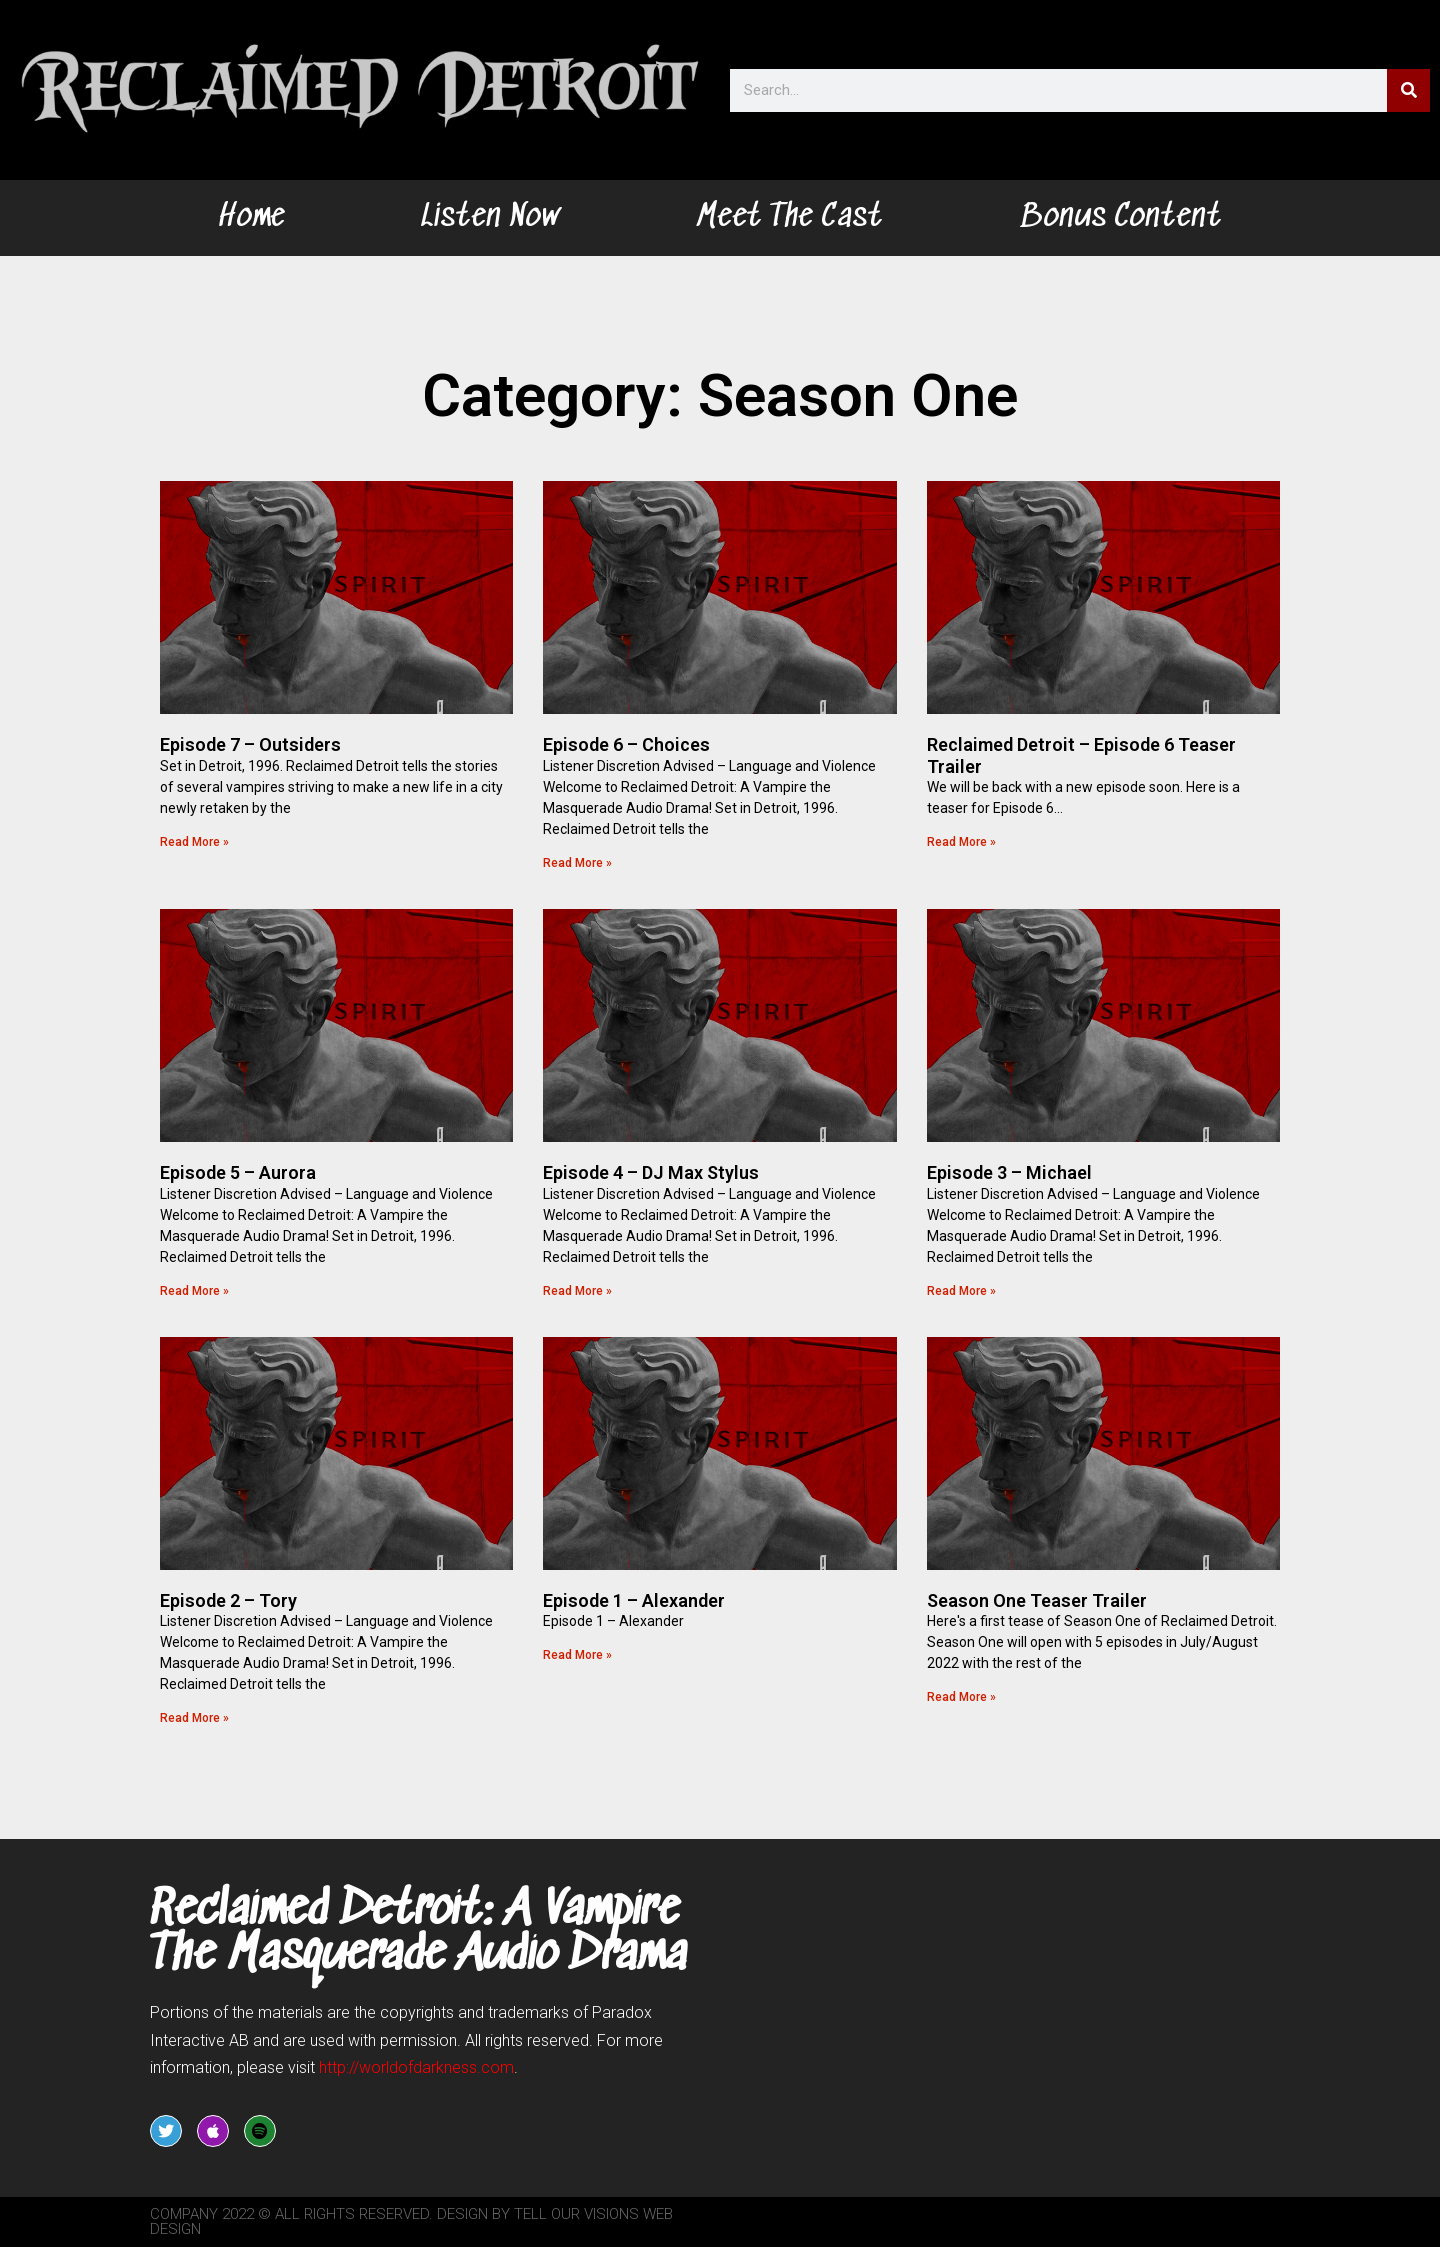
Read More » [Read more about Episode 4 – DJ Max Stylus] (577, 1291)
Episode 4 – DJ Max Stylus (651, 1172)
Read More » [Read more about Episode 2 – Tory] (194, 1718)
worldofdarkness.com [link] (416, 2067)
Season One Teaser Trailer (1037, 1600)
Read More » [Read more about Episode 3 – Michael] (961, 1291)
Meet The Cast (789, 217)
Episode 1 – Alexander (634, 1600)
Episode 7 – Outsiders (250, 744)
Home (251, 217)
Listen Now (491, 217)
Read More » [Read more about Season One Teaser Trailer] (961, 1697)
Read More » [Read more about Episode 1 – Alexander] (577, 1655)
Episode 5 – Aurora (238, 1172)
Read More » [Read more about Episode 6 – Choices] (577, 863)
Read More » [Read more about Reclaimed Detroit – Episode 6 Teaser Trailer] (961, 842)
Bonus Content (1120, 217)
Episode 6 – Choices (626, 744)
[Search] (1408, 90)
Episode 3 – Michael (1009, 1172)
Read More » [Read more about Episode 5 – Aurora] (194, 1291)
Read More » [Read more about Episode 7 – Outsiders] (194, 842)
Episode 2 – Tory (228, 1600)
